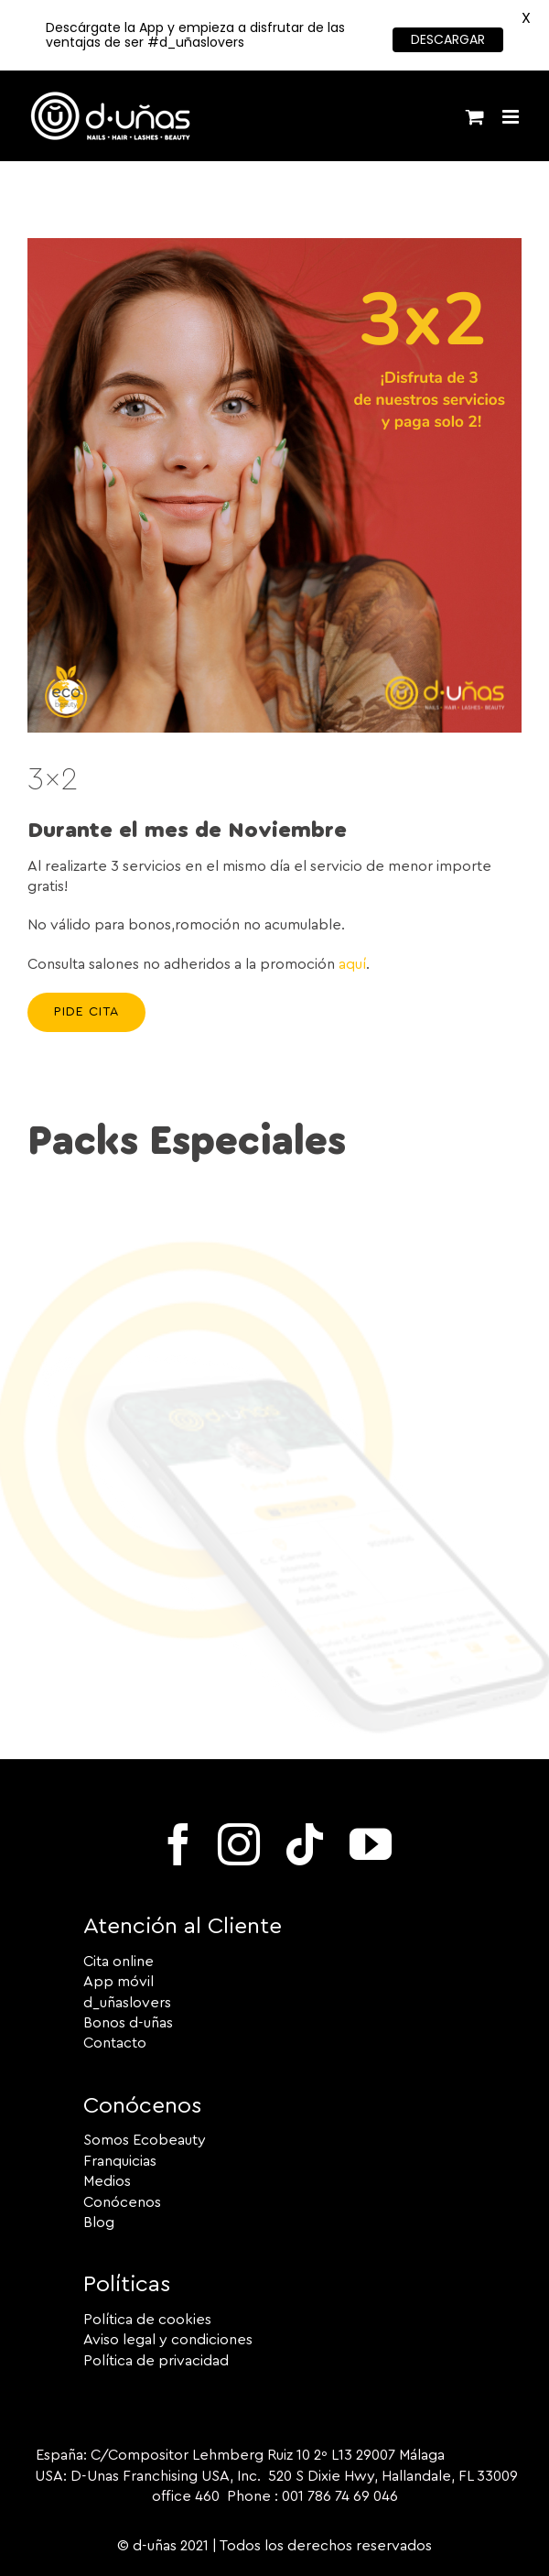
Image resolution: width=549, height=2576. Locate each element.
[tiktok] (304, 1844)
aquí (352, 964)
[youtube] (371, 1844)
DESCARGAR (448, 39)
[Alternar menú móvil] (512, 116)
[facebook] (178, 1844)
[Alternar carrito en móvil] (475, 116)
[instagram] (239, 1844)
